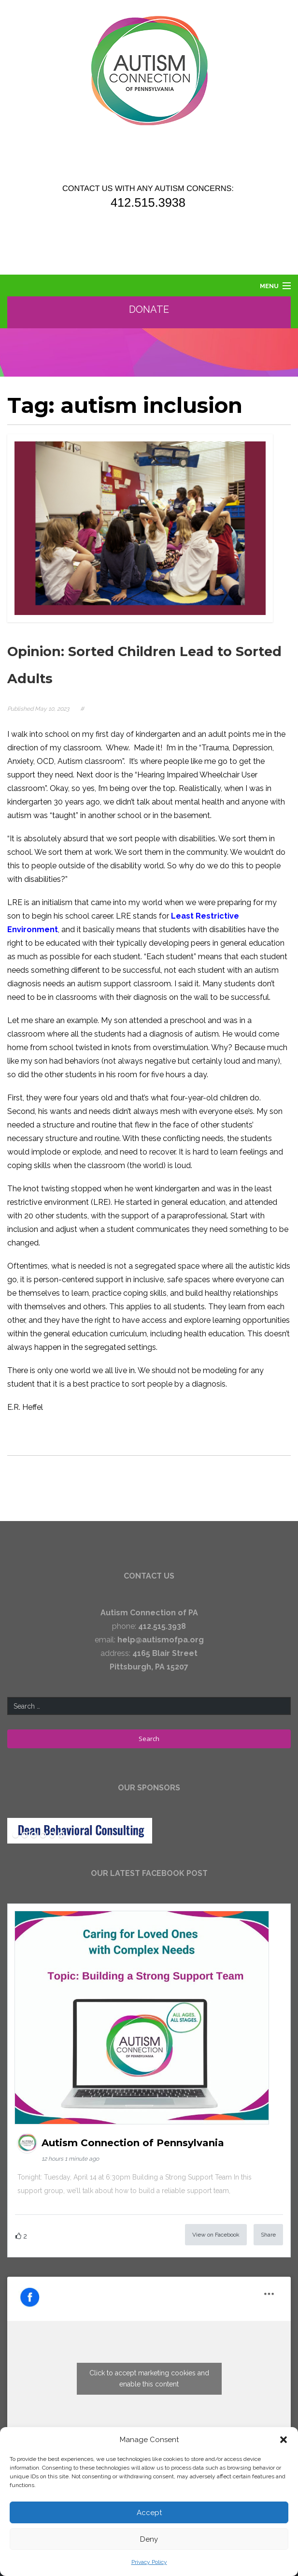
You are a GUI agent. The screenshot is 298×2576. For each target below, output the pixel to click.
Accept (149, 2512)
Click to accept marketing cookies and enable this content (149, 2378)
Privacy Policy (149, 2562)
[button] (283, 2439)
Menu (269, 286)
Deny (149, 2539)
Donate (149, 309)
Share (268, 2234)
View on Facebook (216, 2234)
